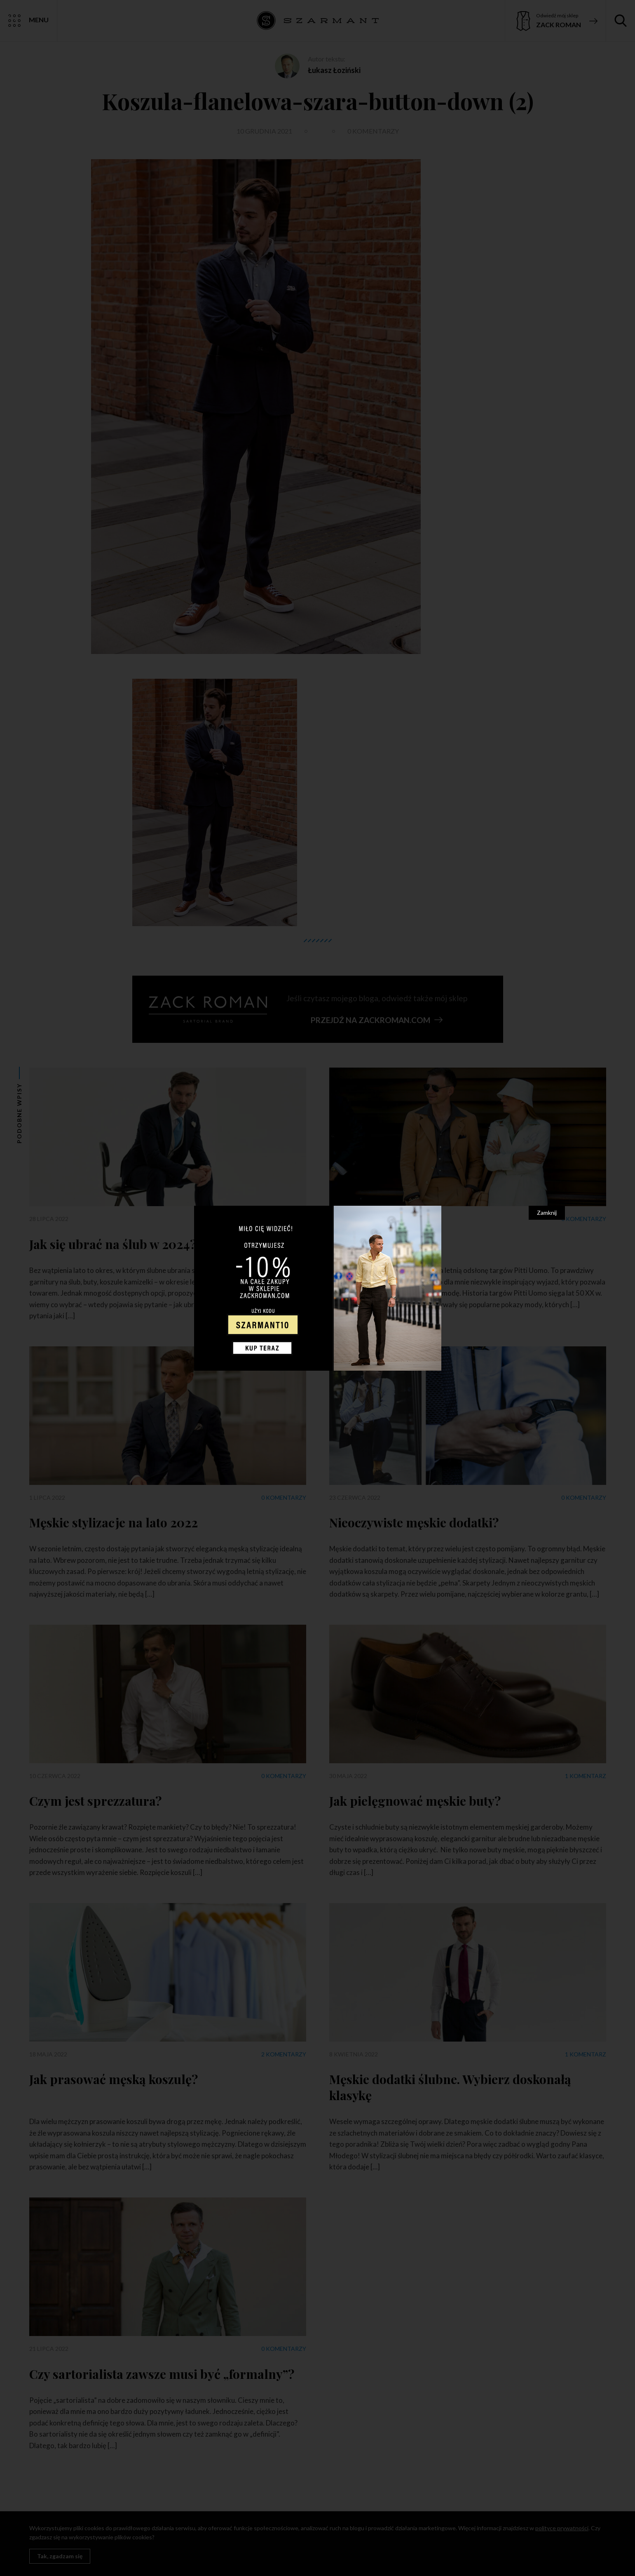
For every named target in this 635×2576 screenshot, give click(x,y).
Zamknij (547, 1212)
